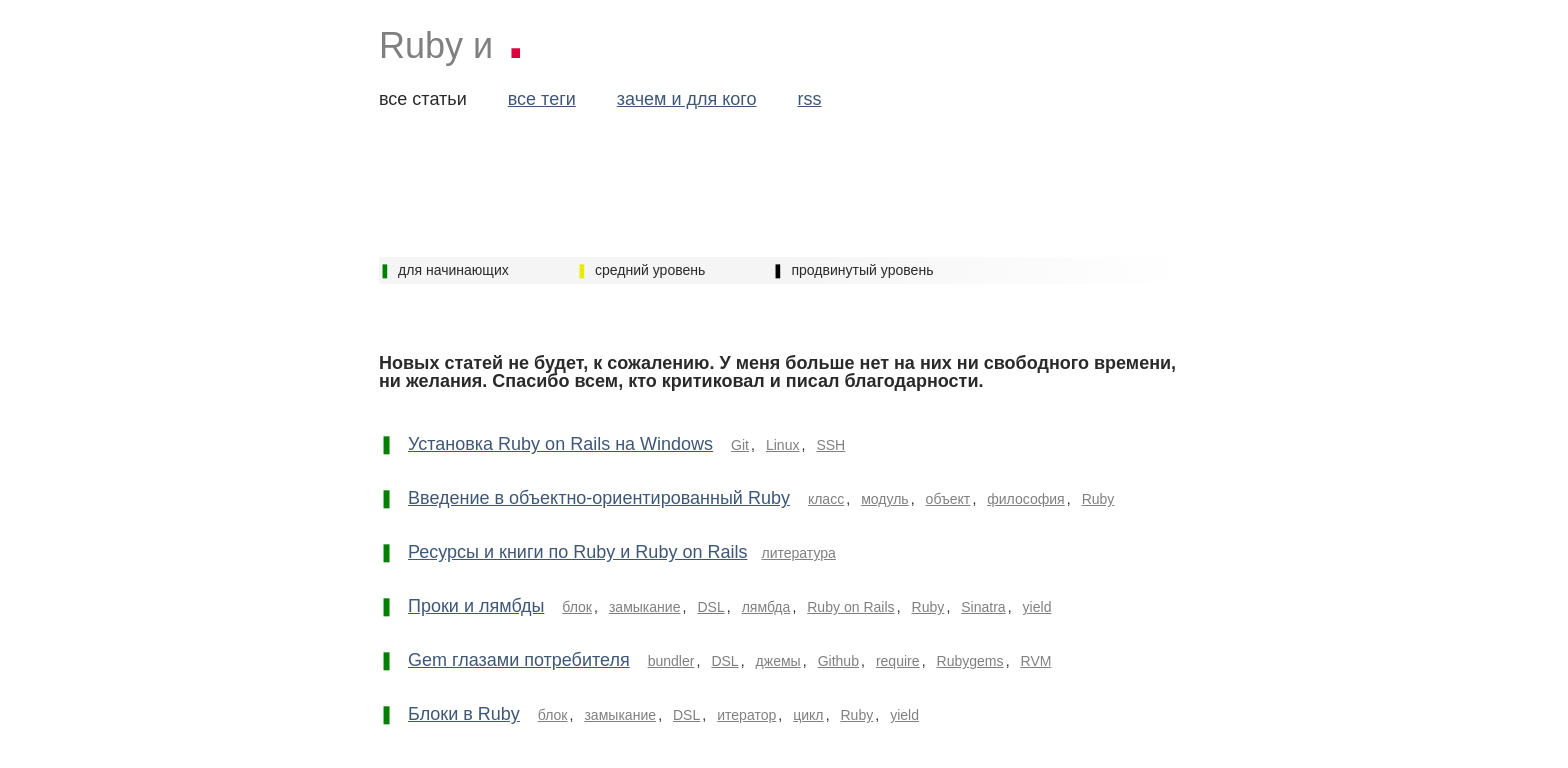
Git (740, 445)
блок (577, 607)
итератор (746, 715)
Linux (783, 445)
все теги (542, 99)
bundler (671, 661)
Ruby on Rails (850, 607)
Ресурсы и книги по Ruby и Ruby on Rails (577, 552)
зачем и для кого (687, 99)
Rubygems (970, 661)
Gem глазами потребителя (519, 660)
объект (948, 499)
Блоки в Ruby (464, 714)
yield (1037, 607)
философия (1026, 499)
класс (826, 499)
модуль (885, 499)
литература (798, 553)
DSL (710, 607)
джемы (778, 661)
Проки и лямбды (476, 606)
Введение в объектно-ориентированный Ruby (599, 498)
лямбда (766, 607)
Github (838, 661)
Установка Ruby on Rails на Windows (560, 444)
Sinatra (983, 607)
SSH (830, 445)
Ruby (1098, 499)
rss (810, 99)
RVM (1036, 661)
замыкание (645, 607)
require (898, 661)
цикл (808, 715)
